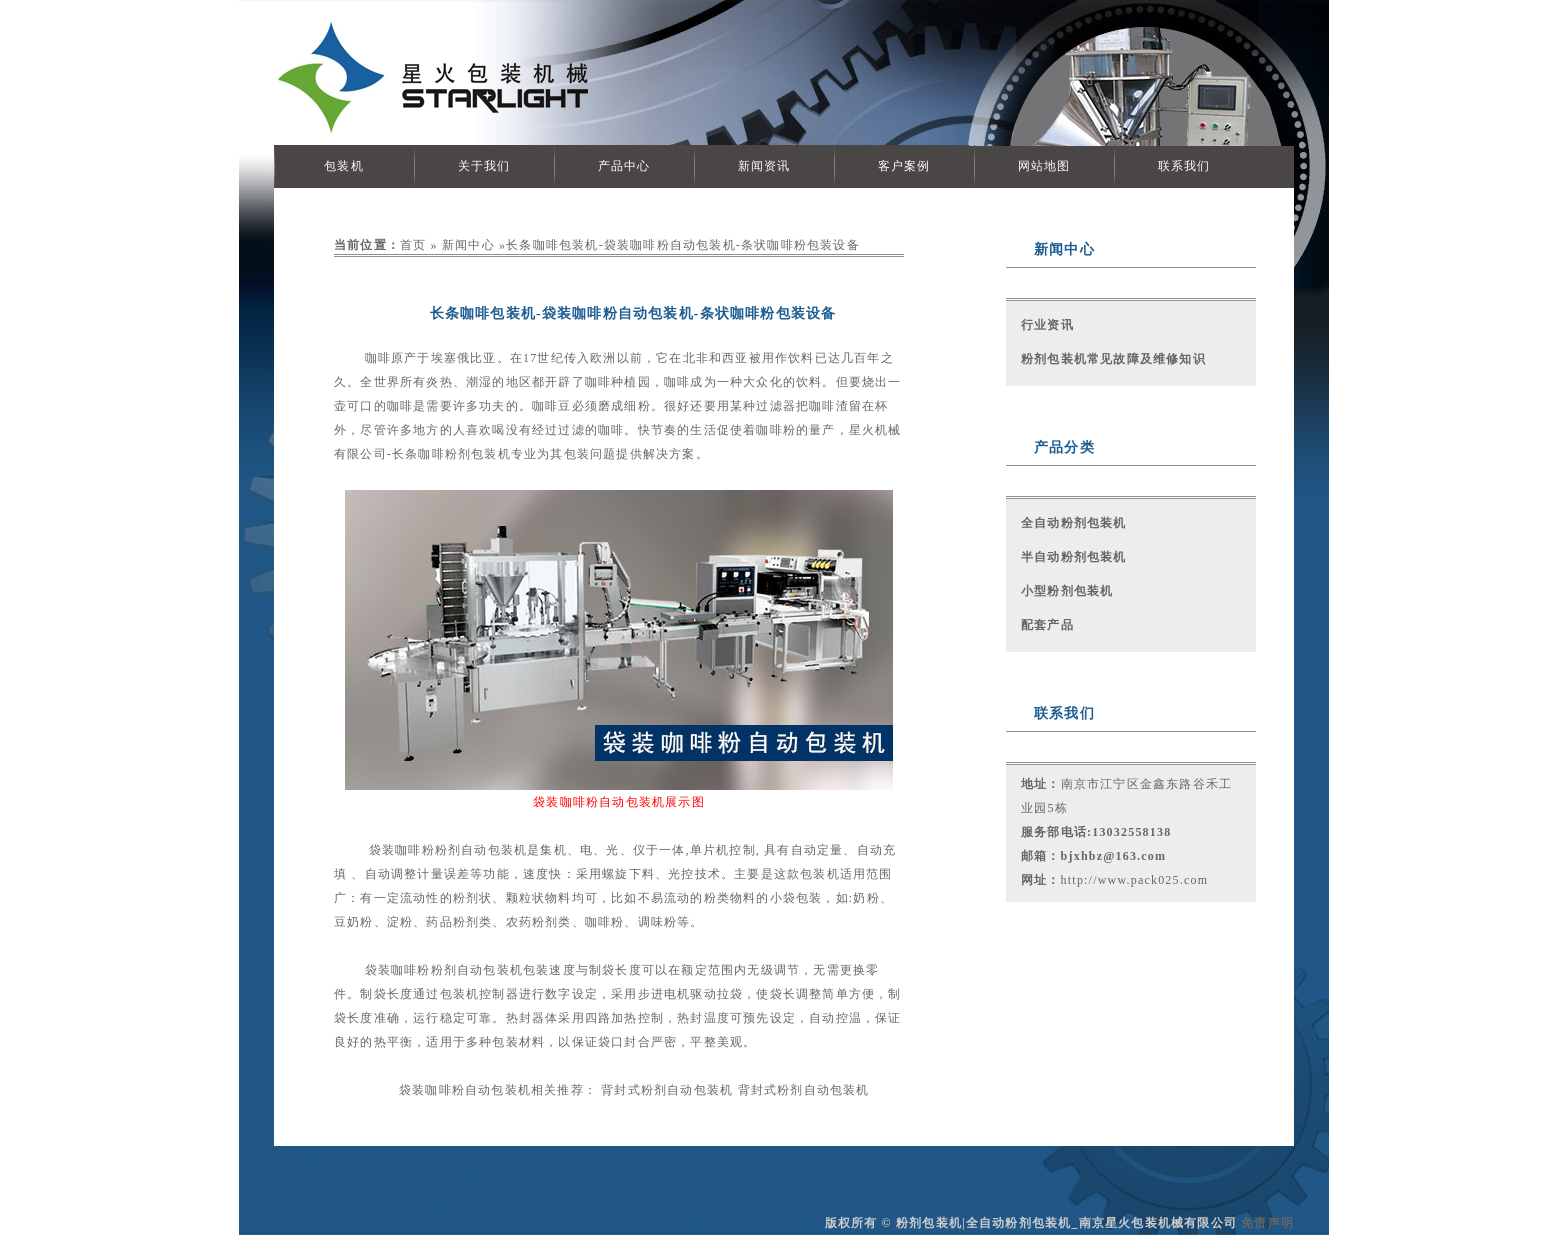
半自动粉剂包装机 (1074, 557)
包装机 (344, 166)
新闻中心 (468, 245)
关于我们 (484, 166)
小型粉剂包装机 (1067, 591)
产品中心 (624, 166)
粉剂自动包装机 (481, 850)
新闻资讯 (764, 166)
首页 (413, 245)
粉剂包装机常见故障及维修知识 (1113, 359)
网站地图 (1044, 166)
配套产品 (1047, 625)
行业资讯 (1047, 325)
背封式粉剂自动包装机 (667, 1090)
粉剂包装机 (478, 454)
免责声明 (1267, 1223)
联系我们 (1184, 166)
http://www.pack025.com (1135, 880)
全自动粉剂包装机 (1074, 523)
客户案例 (904, 166)
